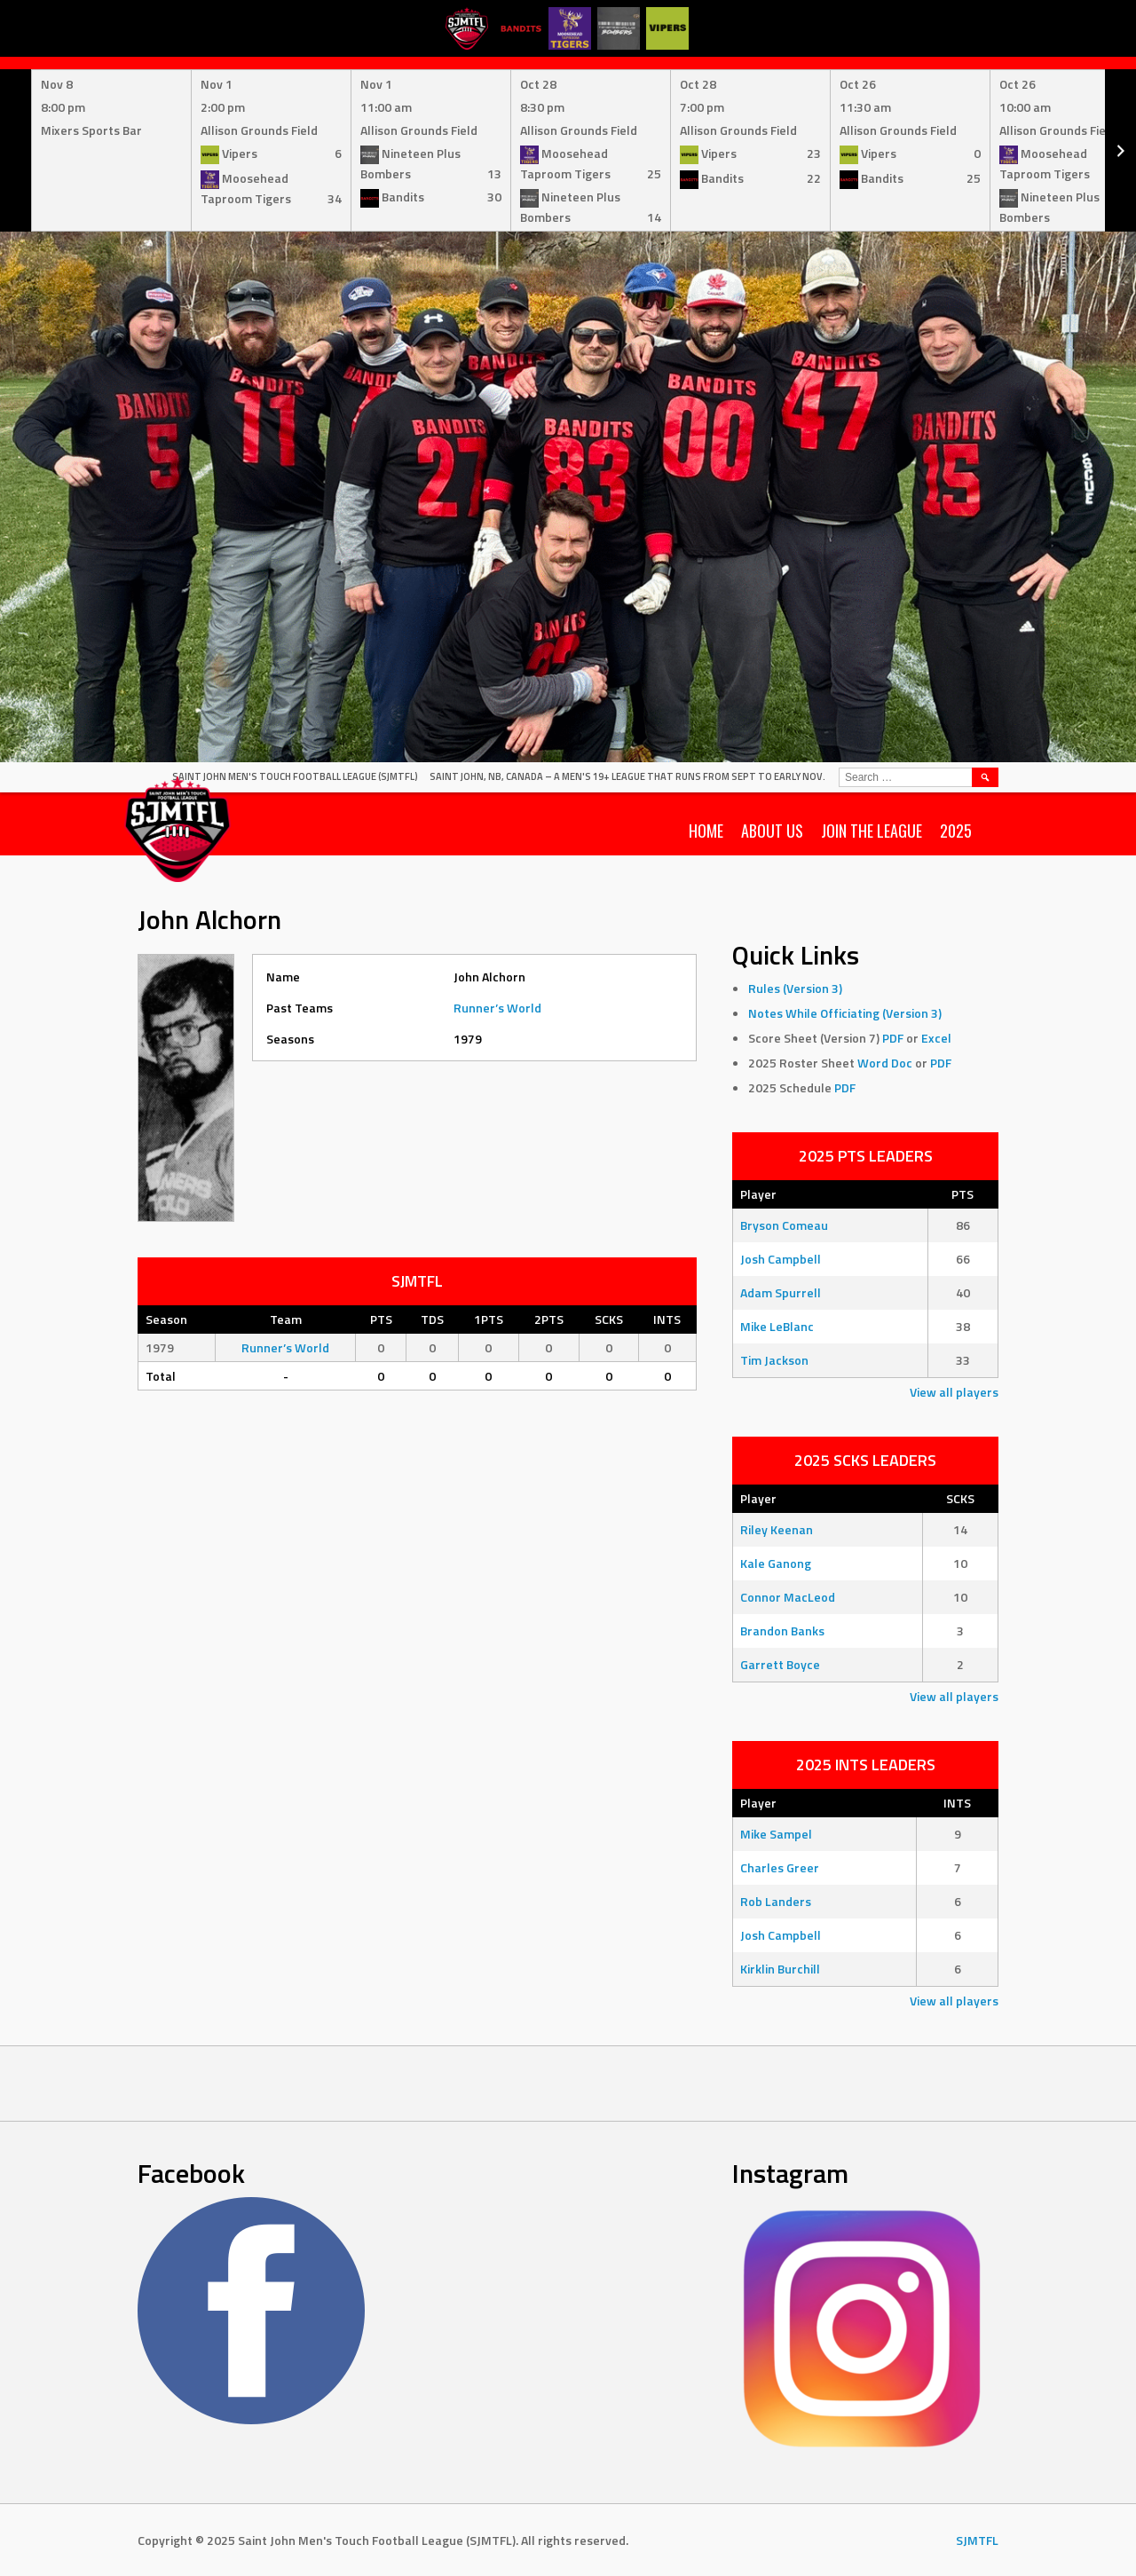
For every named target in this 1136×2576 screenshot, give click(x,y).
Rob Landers (775, 1901)
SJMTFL (977, 2540)
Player (758, 1194)
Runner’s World (497, 1007)
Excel (936, 1037)
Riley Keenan (776, 1529)
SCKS (960, 1498)
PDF (892, 1037)
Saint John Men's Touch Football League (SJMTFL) (295, 776)
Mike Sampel (776, 1833)
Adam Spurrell (780, 1292)
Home (706, 830)
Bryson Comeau (784, 1225)
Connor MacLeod (787, 1596)
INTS (957, 1802)
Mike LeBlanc (777, 1326)
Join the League (871, 830)
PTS (962, 1194)
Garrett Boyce (780, 1664)
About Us (772, 830)
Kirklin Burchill (780, 1968)
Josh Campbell (780, 1258)
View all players (954, 1392)
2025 (956, 830)
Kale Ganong (775, 1563)
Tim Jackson (774, 1360)
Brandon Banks (782, 1630)
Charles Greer (779, 1867)
